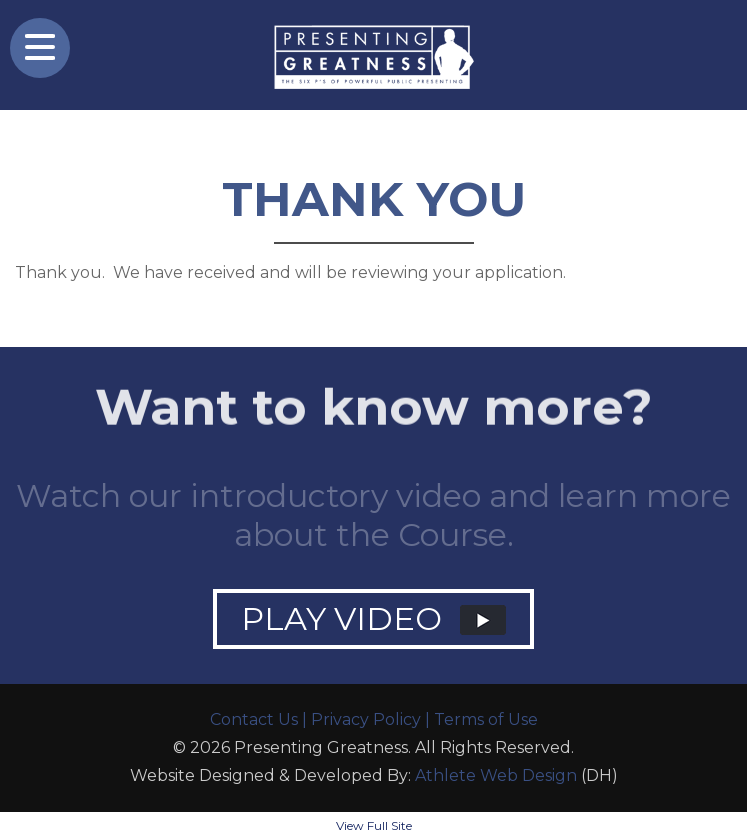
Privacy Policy (366, 719)
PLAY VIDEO (373, 618)
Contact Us (254, 719)
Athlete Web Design (496, 775)
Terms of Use (486, 719)
